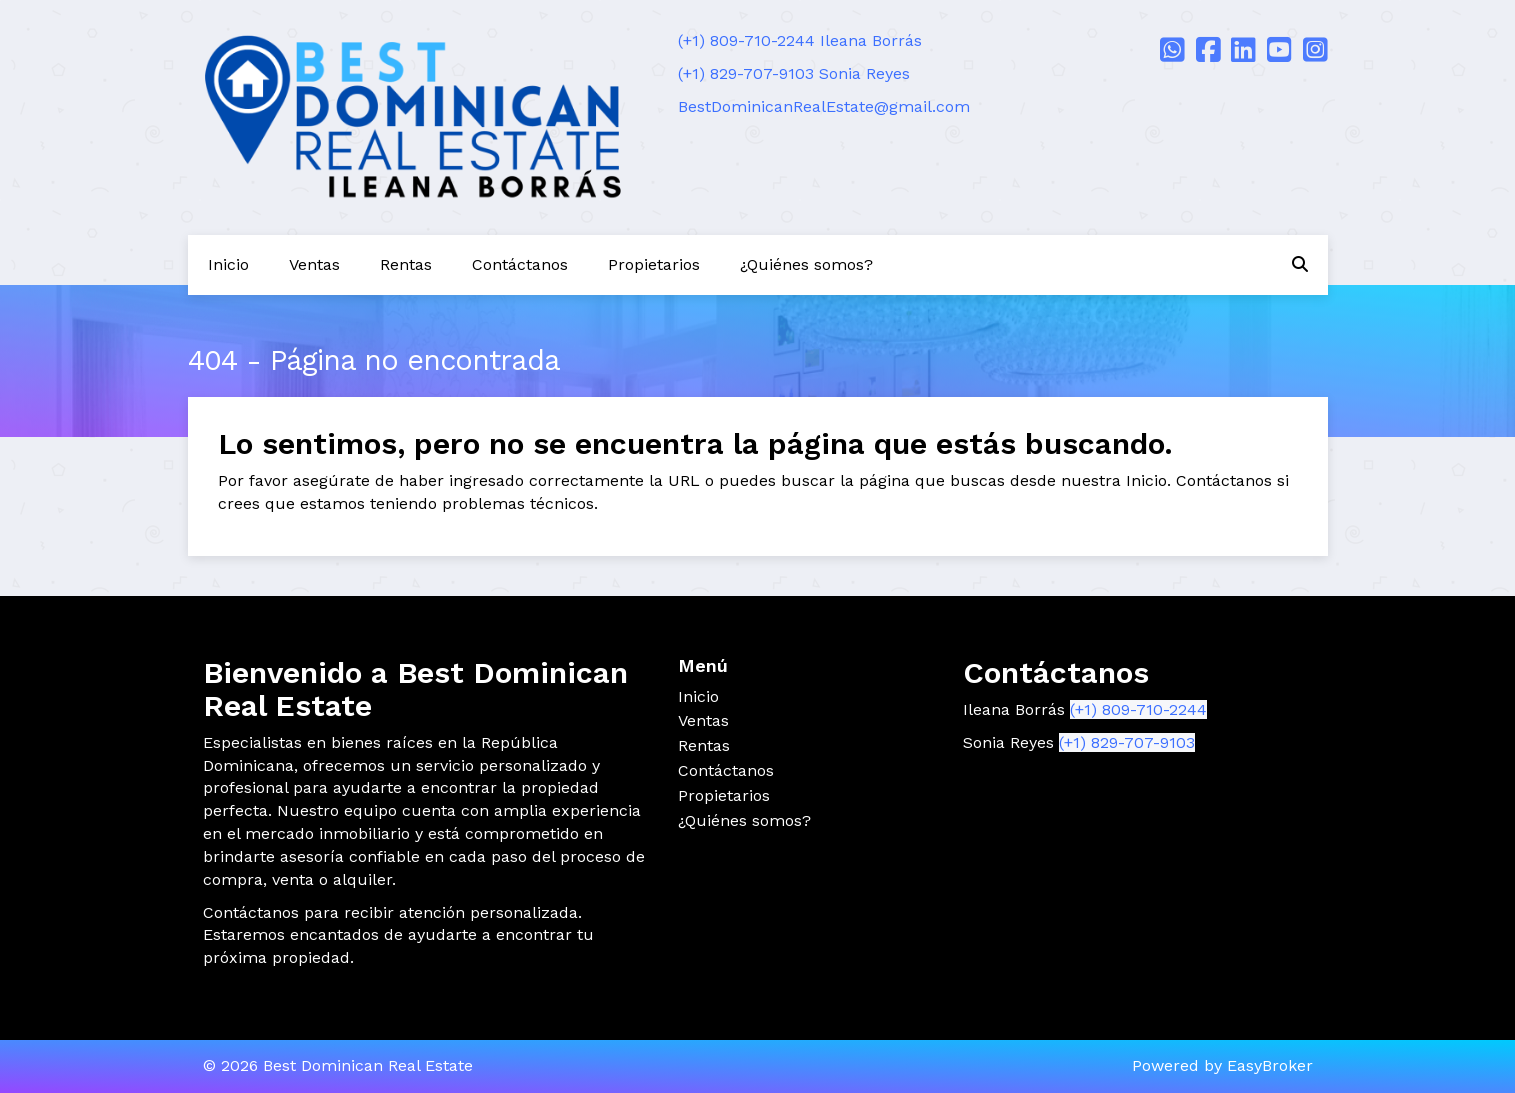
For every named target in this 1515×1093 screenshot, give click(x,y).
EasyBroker (1270, 1065)
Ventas (314, 264)
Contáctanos (520, 264)
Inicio (228, 264)
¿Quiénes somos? (806, 264)
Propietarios (654, 264)
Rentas (406, 264)
